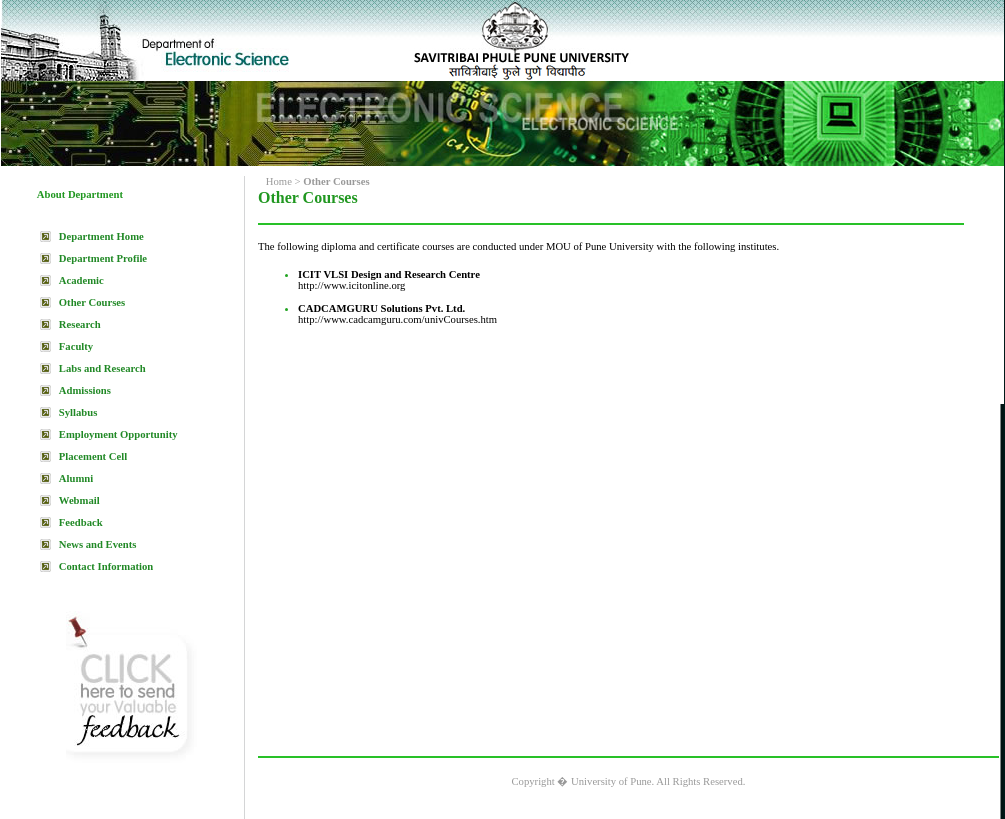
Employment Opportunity (118, 434)
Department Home (101, 236)
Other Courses (92, 302)
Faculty (76, 346)
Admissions (85, 390)
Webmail (79, 500)
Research (80, 324)
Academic (81, 280)
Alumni (76, 478)
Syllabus (78, 412)
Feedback (81, 522)
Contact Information (106, 566)
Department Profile (103, 258)
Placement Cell (93, 456)
